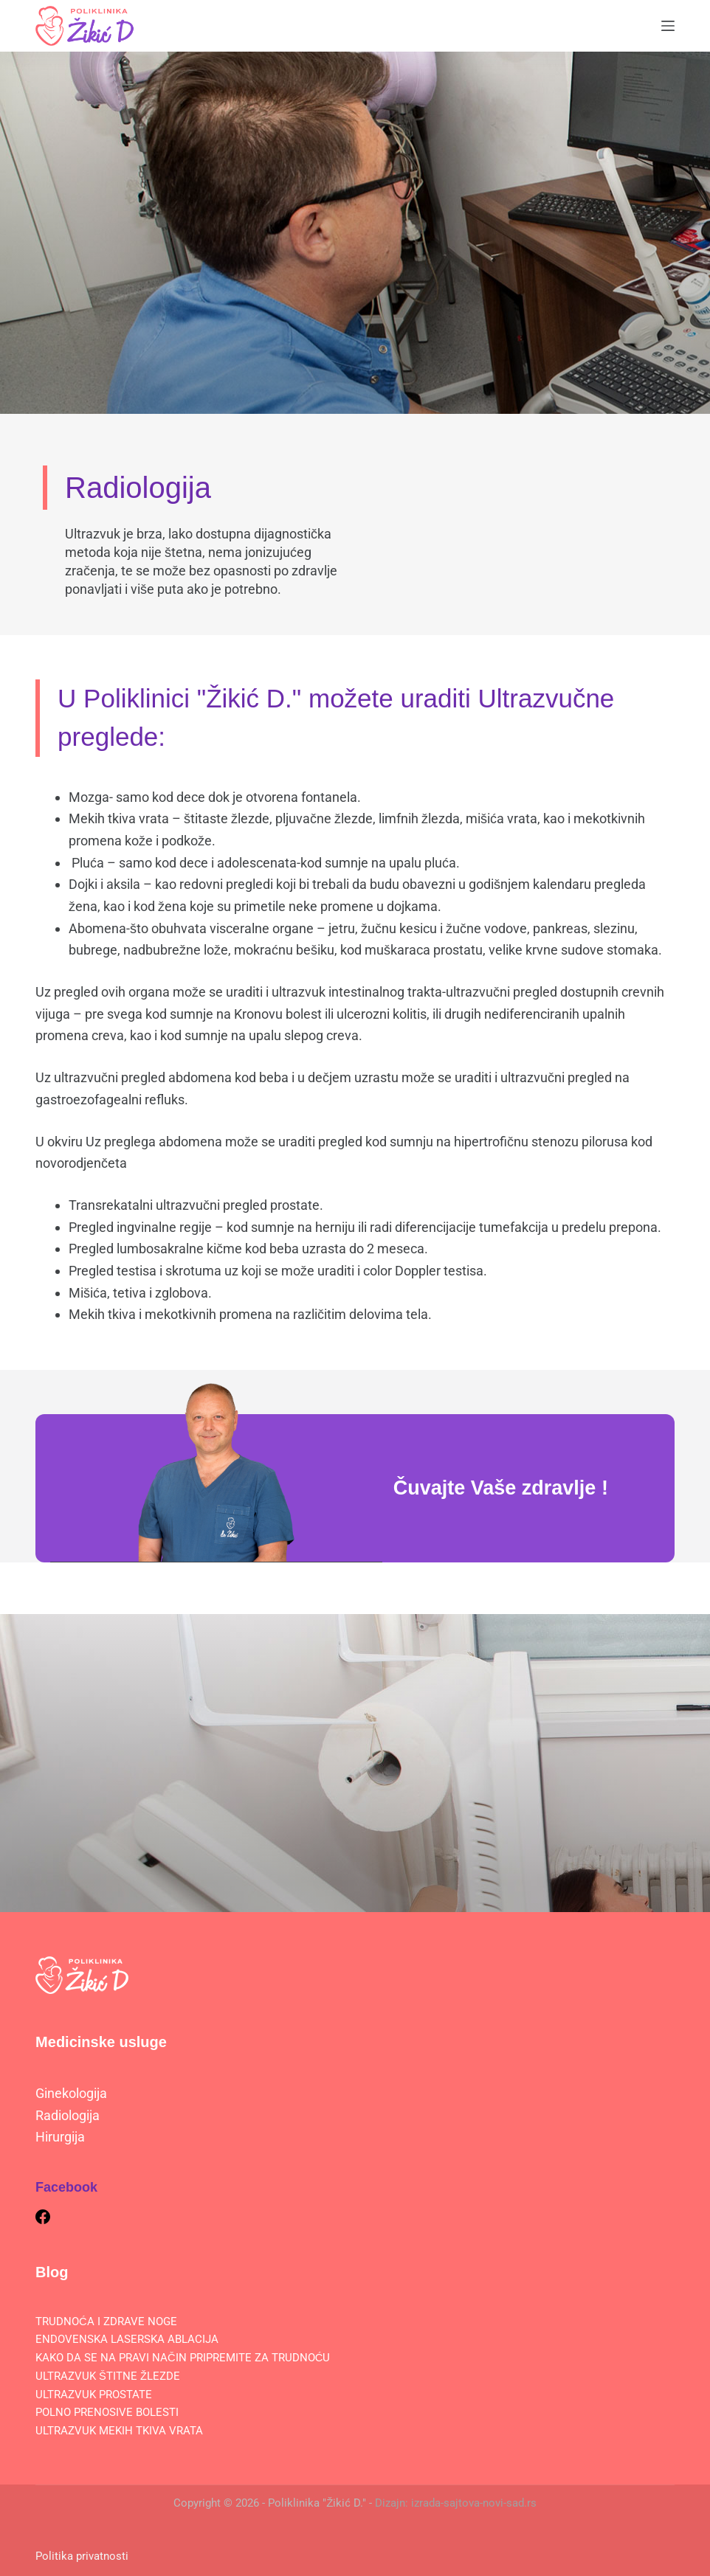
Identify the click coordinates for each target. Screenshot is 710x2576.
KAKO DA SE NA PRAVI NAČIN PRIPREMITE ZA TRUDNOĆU (183, 2357)
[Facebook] (42, 2216)
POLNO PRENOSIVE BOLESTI (107, 2411)
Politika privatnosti (81, 2555)
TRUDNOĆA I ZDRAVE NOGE (106, 2320)
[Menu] (668, 25)
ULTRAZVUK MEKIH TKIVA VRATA (119, 2430)
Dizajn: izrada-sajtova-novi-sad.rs (456, 2502)
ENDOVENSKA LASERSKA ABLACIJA (126, 2338)
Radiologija (67, 2114)
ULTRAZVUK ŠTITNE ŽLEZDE (107, 2375)
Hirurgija (60, 2136)
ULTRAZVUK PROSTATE (93, 2393)
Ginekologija (71, 2092)
